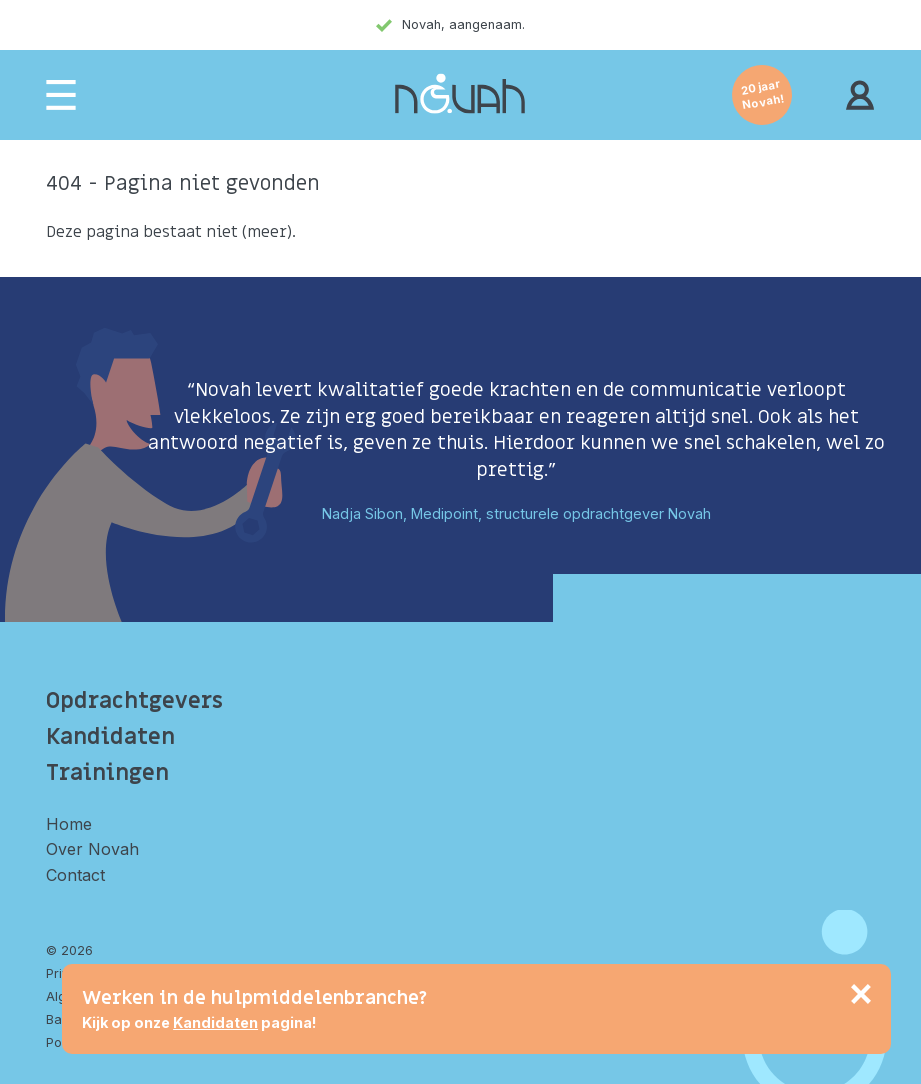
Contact (75, 875)
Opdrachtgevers (134, 701)
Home (69, 824)
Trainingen (107, 773)
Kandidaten (110, 737)
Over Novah (92, 849)
